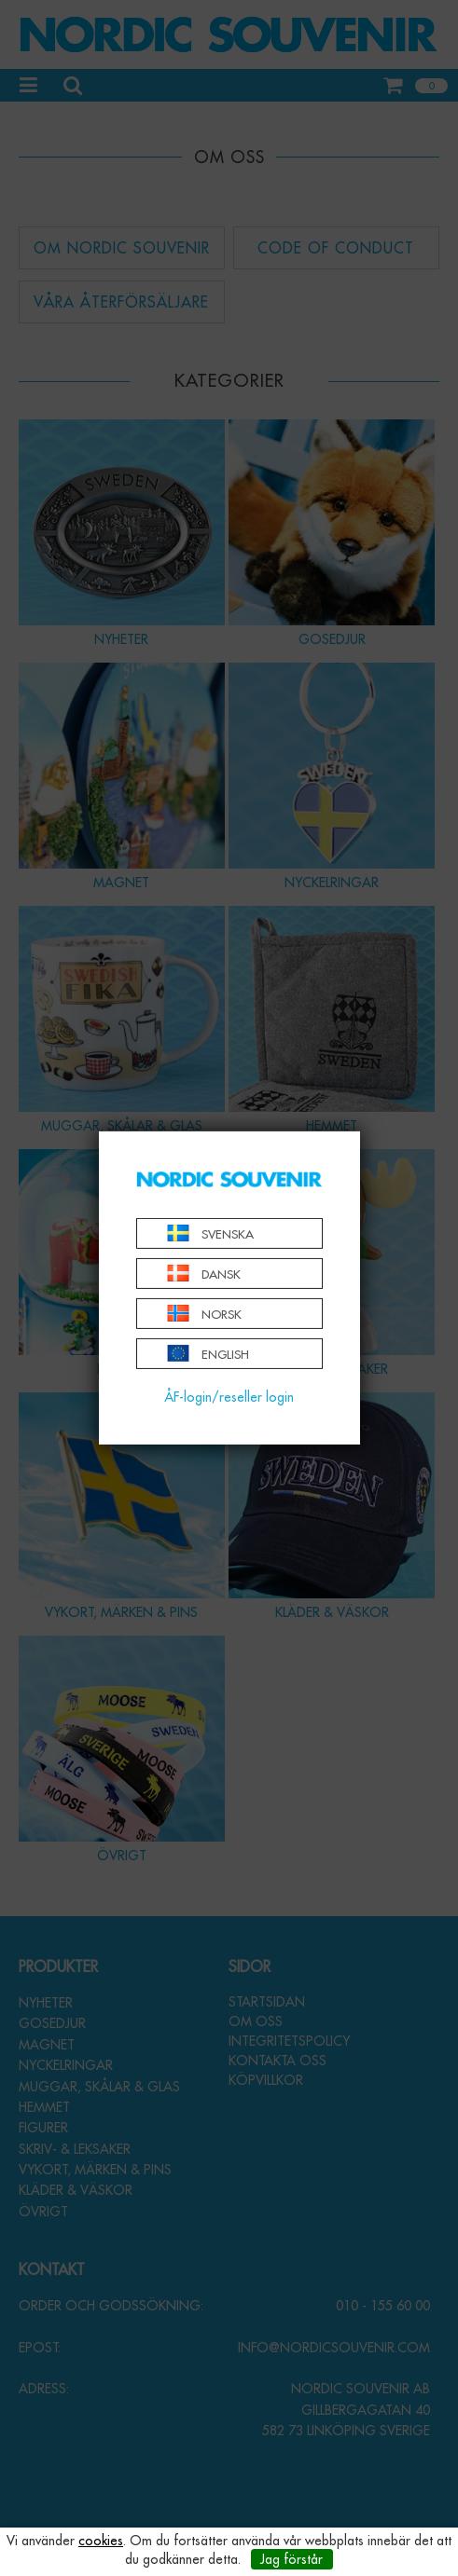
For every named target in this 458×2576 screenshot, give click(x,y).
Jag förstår (291, 2559)
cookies (100, 2540)
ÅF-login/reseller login (229, 1397)
